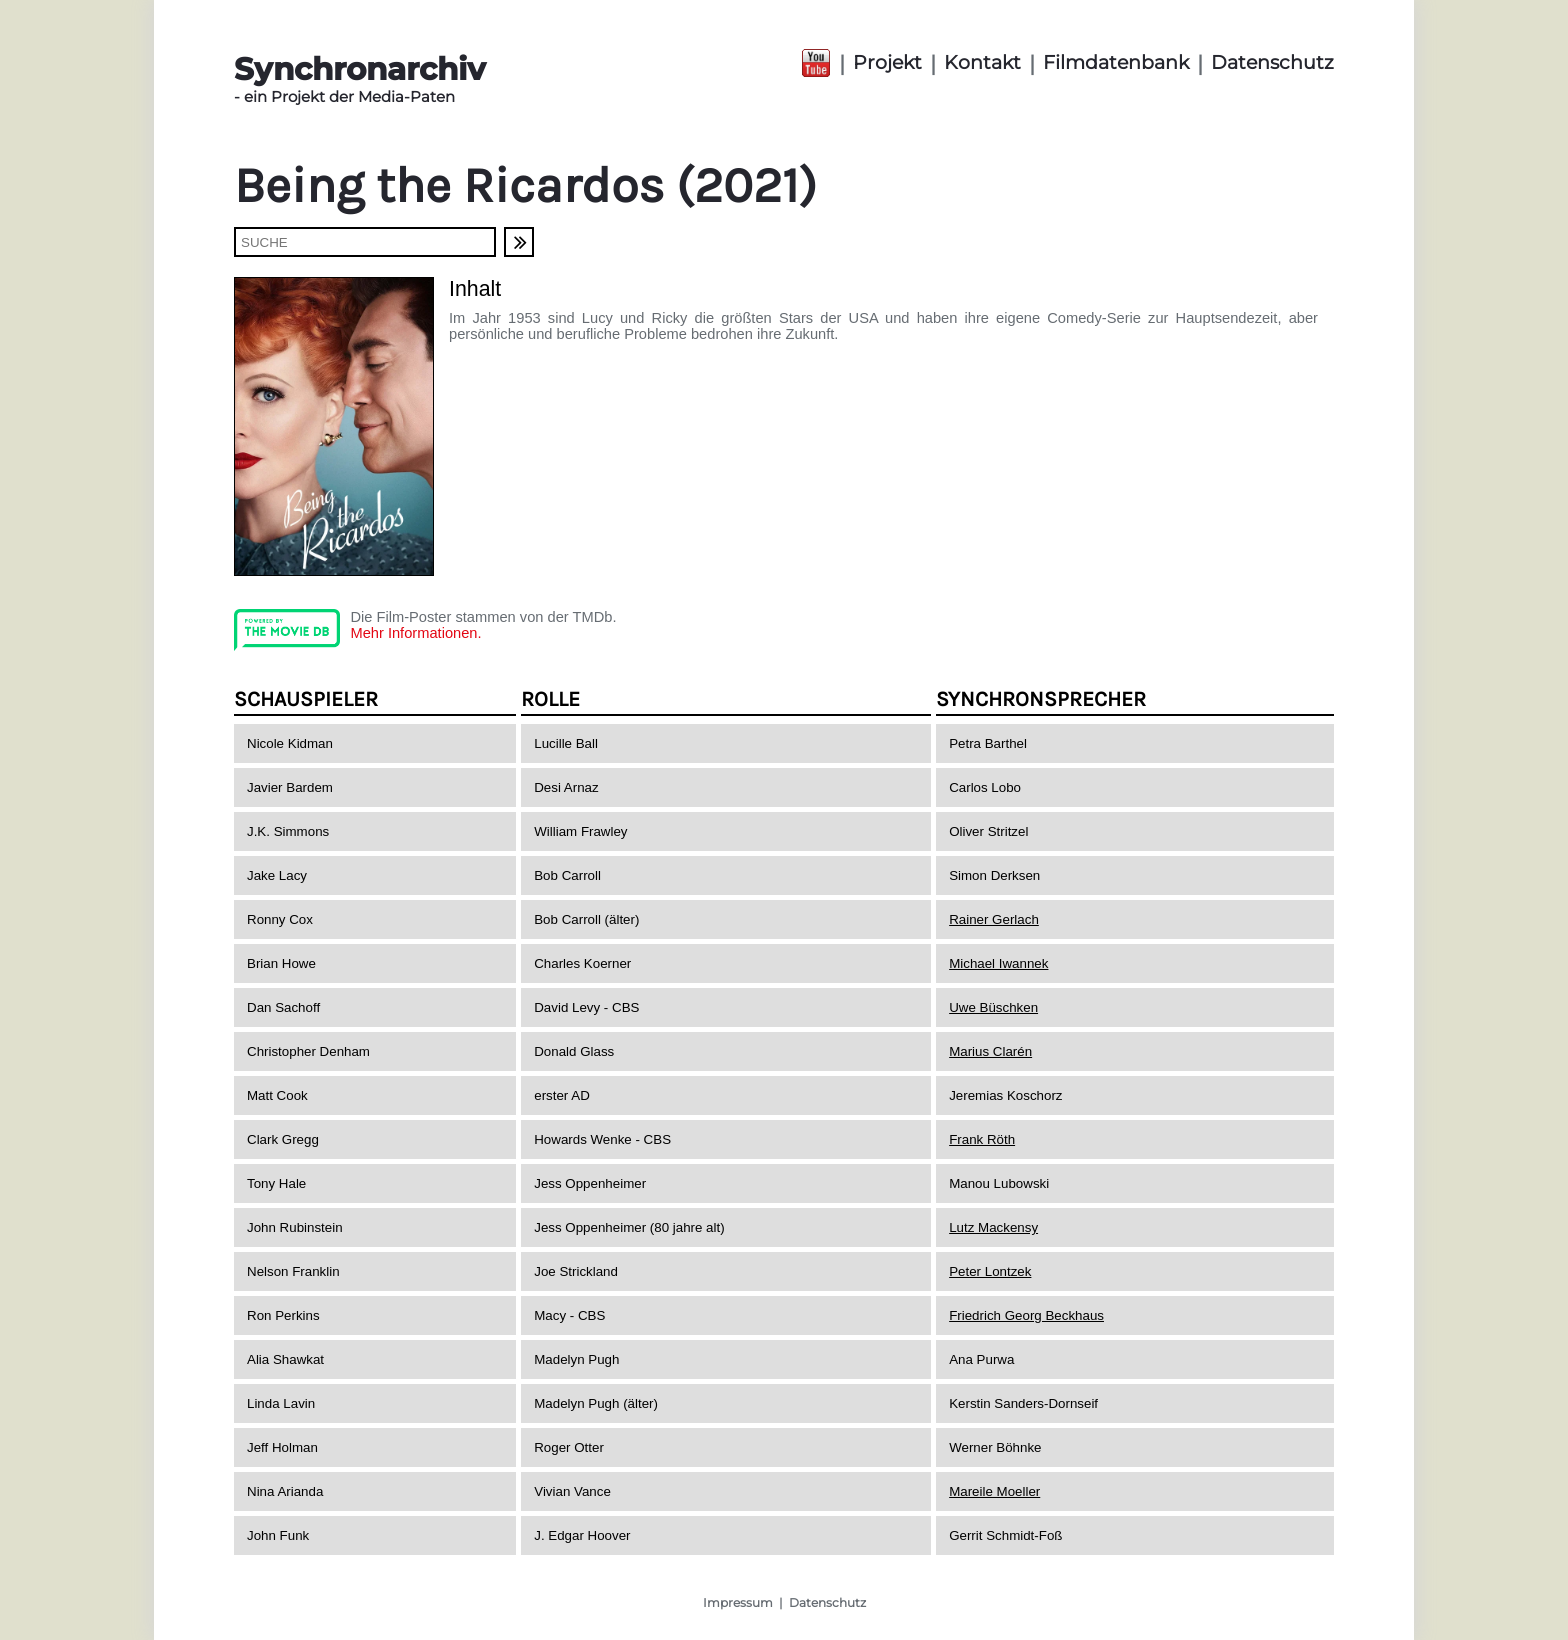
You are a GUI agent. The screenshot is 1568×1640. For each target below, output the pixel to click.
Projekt (887, 62)
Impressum (738, 1602)
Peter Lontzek (990, 1271)
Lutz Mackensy (993, 1227)
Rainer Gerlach (994, 919)
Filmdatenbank (1116, 62)
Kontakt (982, 62)
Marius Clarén (990, 1051)
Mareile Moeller (994, 1491)
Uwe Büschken (993, 1007)
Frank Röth (982, 1139)
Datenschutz (1272, 62)
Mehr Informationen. (415, 633)
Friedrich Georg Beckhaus (1026, 1315)
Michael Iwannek (998, 963)
